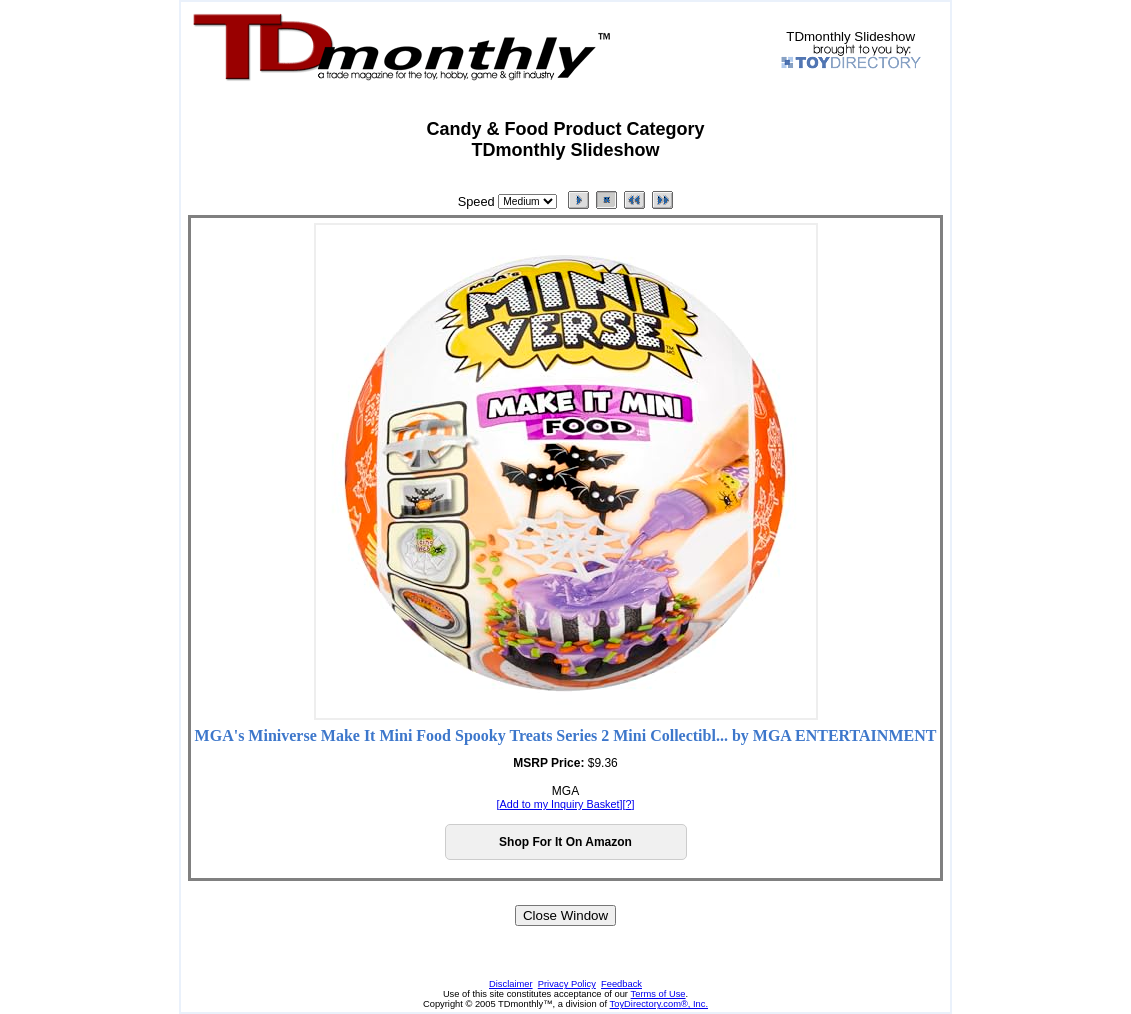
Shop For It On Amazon (565, 842)
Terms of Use (658, 994)
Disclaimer (511, 984)
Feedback (621, 984)
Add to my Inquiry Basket (559, 804)
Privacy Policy (567, 984)
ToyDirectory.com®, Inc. (659, 1004)
